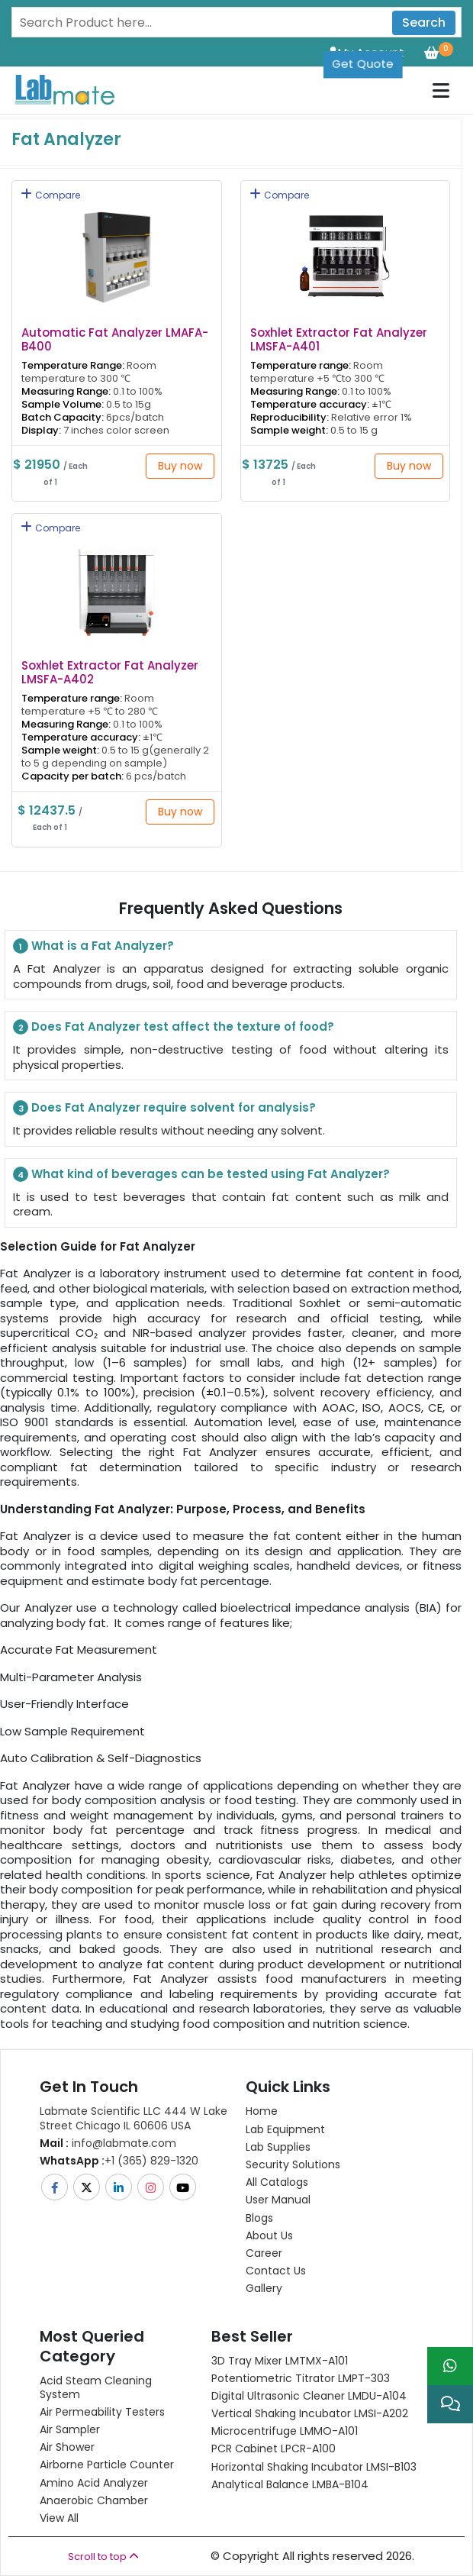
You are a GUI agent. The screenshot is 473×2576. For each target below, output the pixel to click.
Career (264, 2253)
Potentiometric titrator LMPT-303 (300, 2378)
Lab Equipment (285, 2129)
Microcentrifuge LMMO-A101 (284, 2431)
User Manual (278, 2199)
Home (262, 2111)
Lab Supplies (278, 2147)
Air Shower (67, 2447)
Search (424, 22)
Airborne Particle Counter (107, 2464)
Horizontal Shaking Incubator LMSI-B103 (314, 2467)
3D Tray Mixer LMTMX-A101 (279, 2361)
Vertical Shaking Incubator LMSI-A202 (309, 2413)
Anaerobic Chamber (94, 2500)
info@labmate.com (108, 2143)
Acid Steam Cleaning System (96, 2387)
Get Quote (363, 64)
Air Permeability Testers (102, 2412)
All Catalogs (277, 2182)
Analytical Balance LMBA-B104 (289, 2484)
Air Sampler (70, 2429)
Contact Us (276, 2270)
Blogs (259, 2218)
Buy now (180, 465)
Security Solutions (293, 2164)
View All (59, 2518)
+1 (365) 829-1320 (119, 2160)
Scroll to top (103, 2556)
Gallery (264, 2288)
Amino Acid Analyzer (94, 2483)
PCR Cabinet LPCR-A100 (273, 2448)
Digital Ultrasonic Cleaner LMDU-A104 (309, 2396)
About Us (269, 2235)
